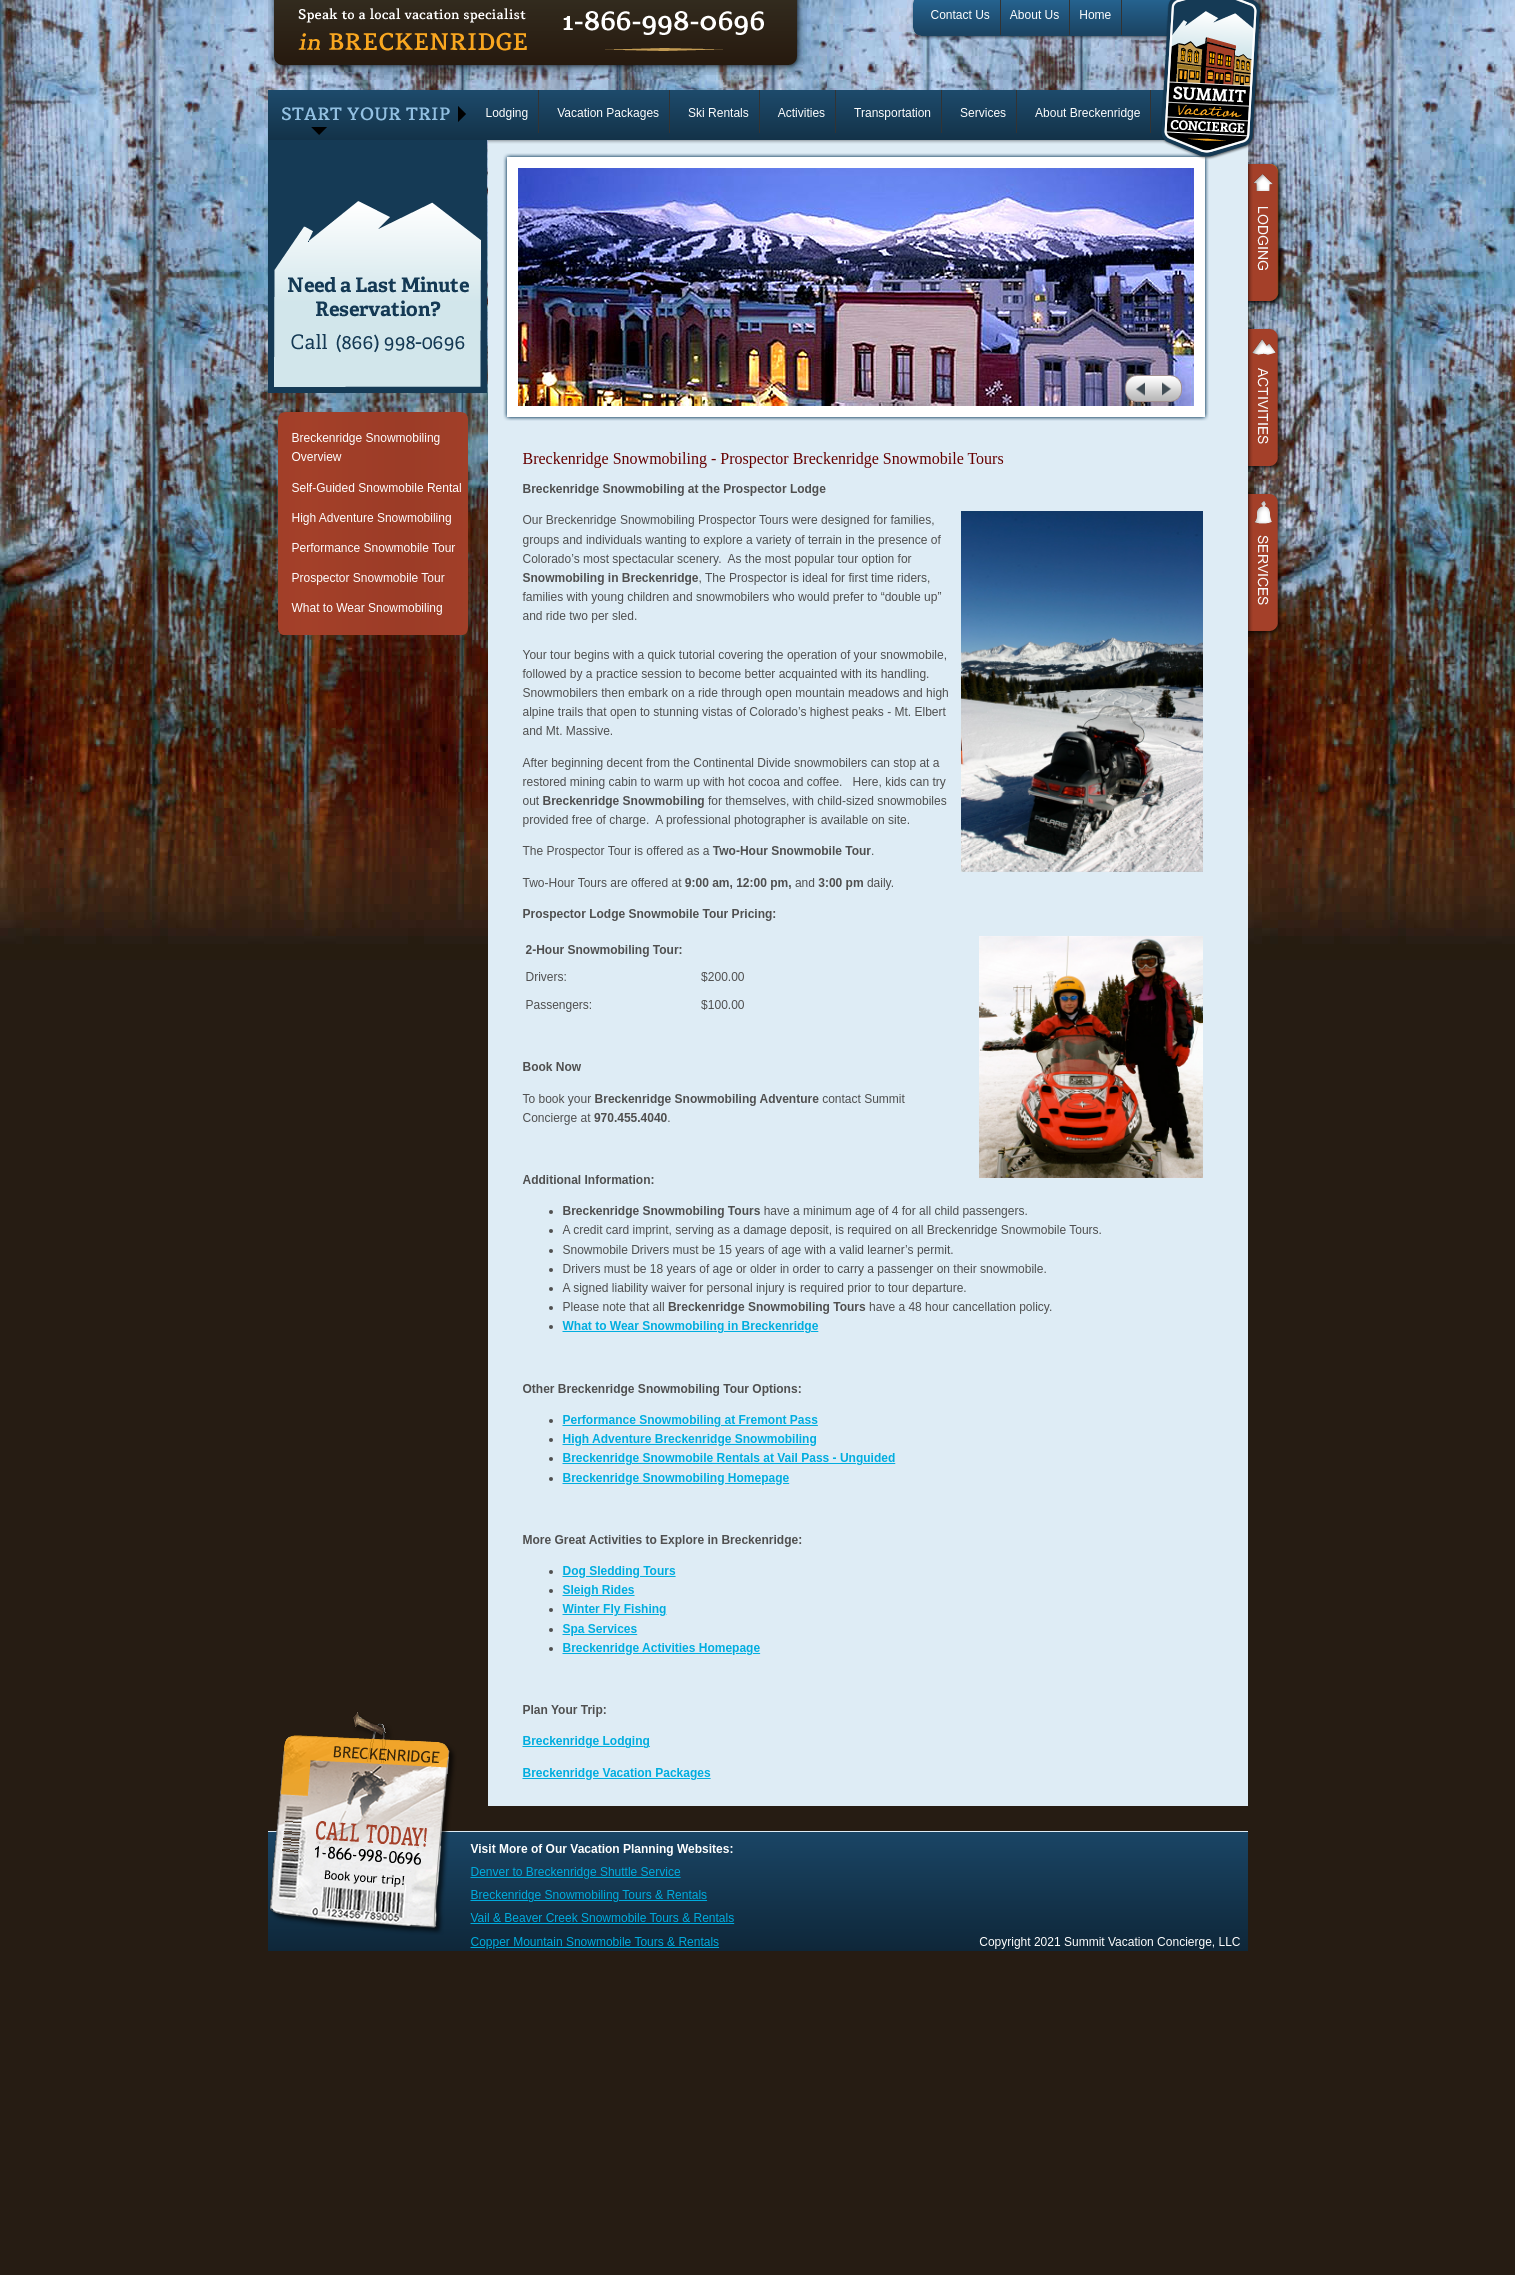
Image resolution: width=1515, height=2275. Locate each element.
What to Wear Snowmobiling (367, 608)
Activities (801, 113)
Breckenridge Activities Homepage (662, 1648)
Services (983, 113)
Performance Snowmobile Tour (374, 548)
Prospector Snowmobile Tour (368, 578)
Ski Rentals (718, 113)
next (1169, 388)
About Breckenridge (1087, 113)
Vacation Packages (608, 113)
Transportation (892, 113)
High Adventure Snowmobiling (372, 518)
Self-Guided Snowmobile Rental (377, 488)
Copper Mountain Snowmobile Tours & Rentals (595, 1942)
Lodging (507, 113)
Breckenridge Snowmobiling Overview (366, 447)
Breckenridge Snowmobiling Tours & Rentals (589, 1895)
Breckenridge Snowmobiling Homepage (676, 1478)
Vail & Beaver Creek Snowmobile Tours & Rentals (603, 1918)
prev (1138, 388)
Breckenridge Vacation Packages (617, 1773)
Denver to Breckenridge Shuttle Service (576, 1872)
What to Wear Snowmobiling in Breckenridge (691, 1326)
